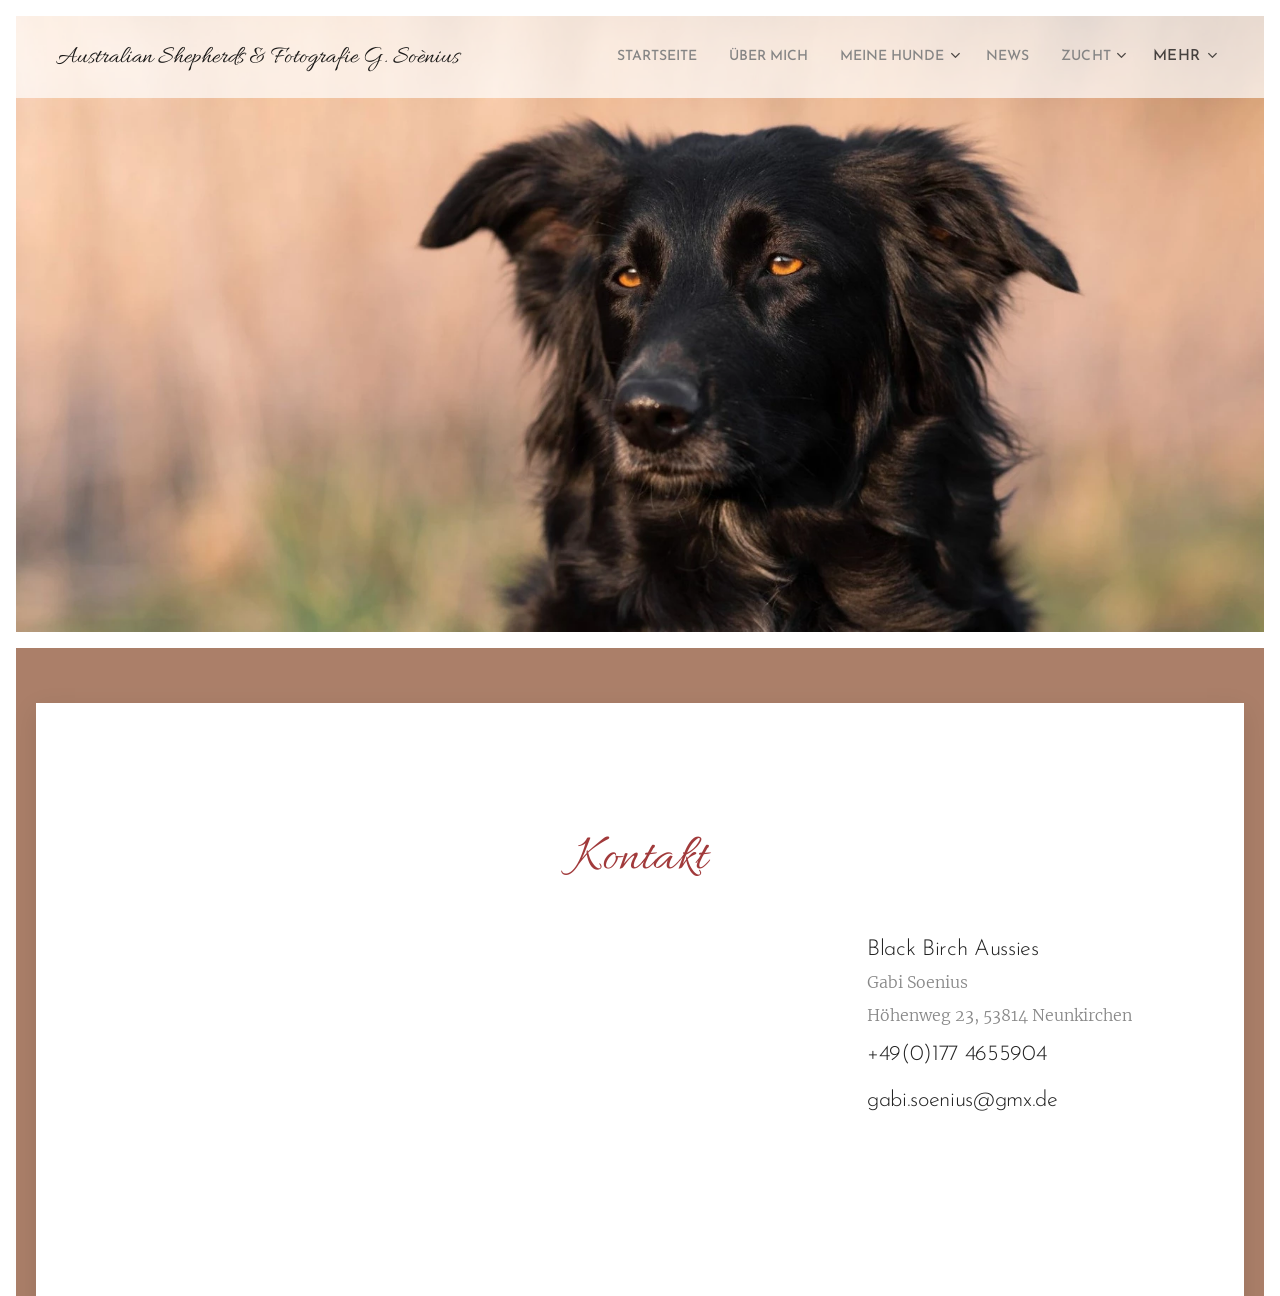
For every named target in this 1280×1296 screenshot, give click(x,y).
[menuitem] (609, 57)
